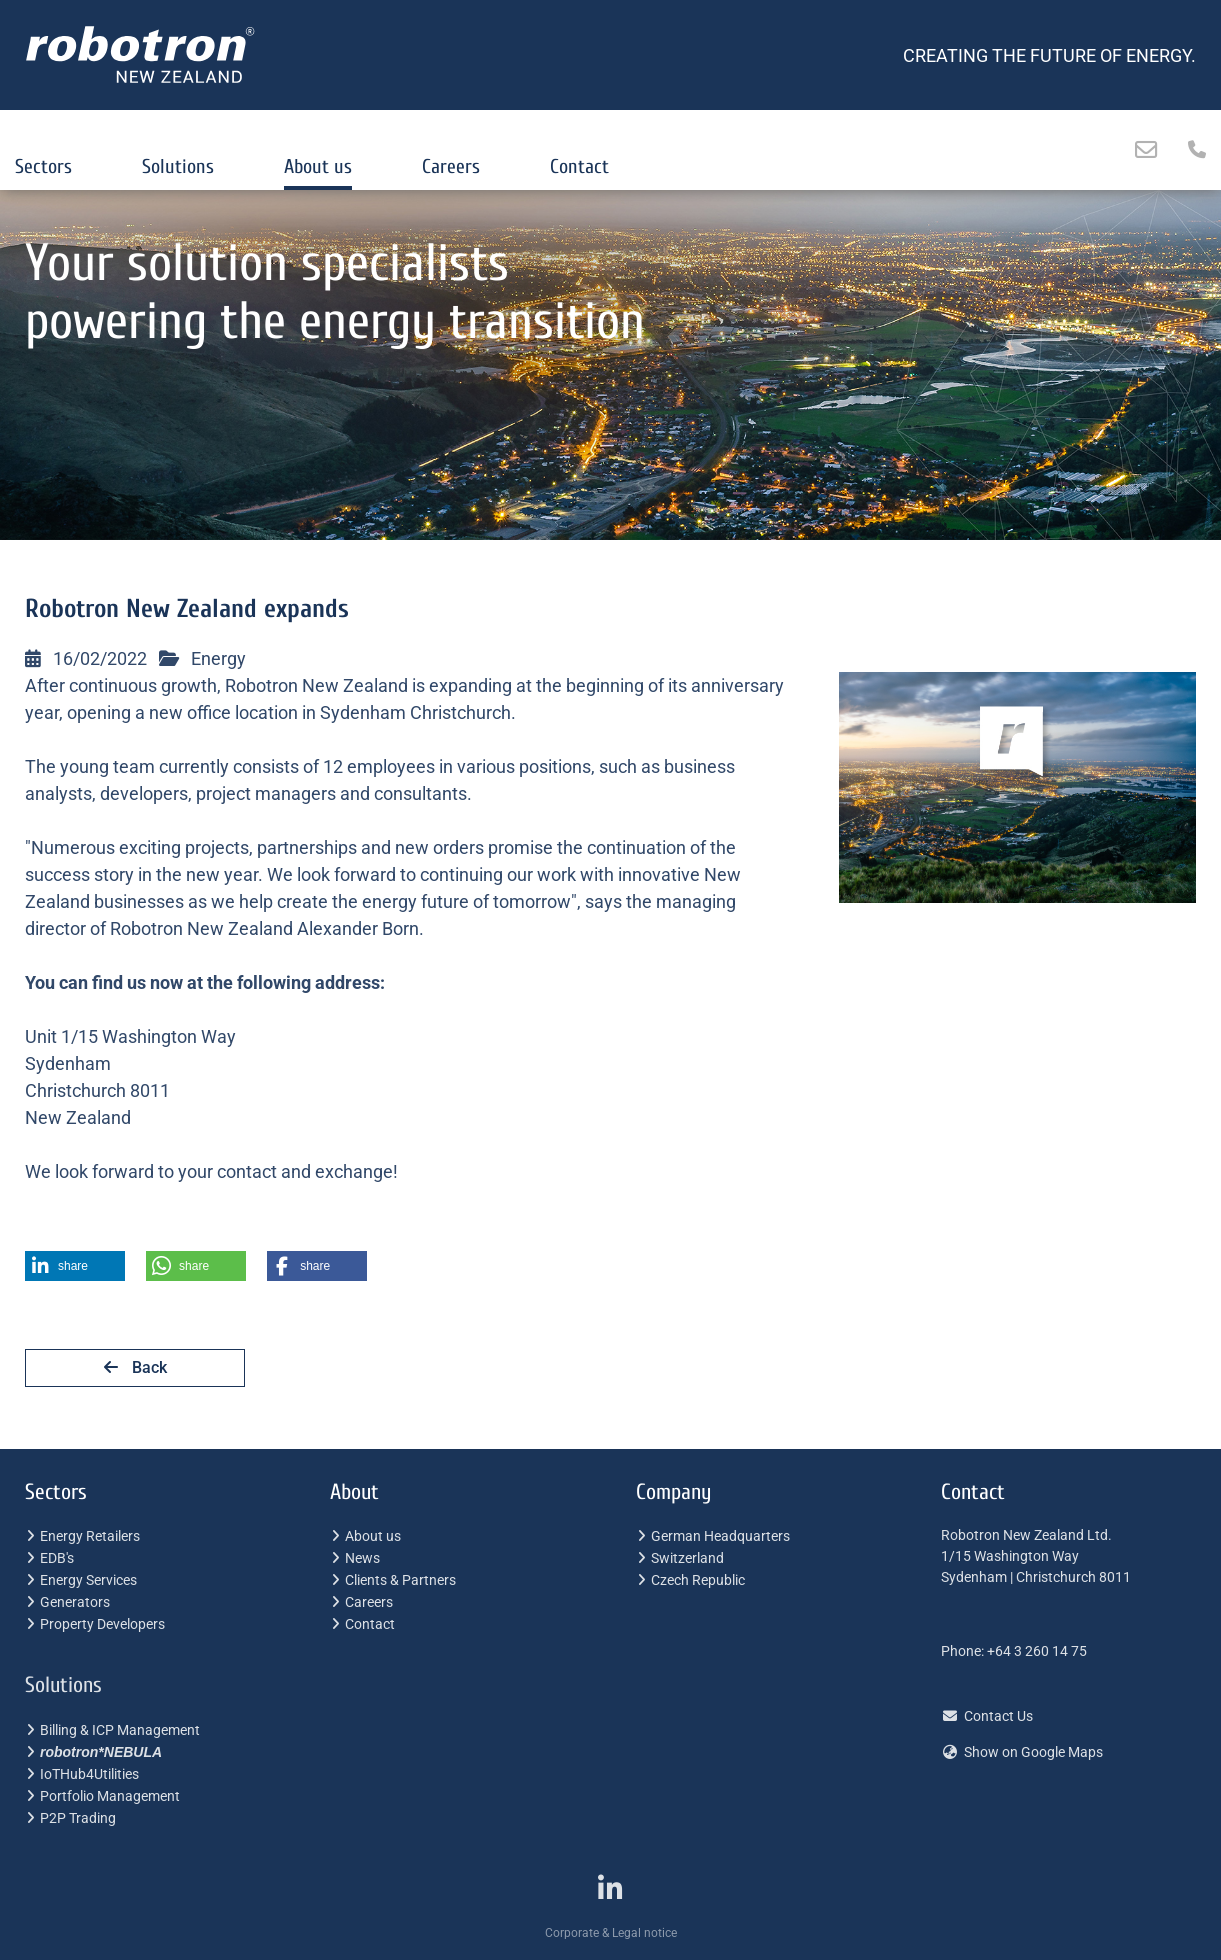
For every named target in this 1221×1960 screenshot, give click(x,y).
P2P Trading (78, 1818)
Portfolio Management (110, 1796)
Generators (75, 1602)
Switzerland (687, 1558)
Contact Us (998, 1716)
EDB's (57, 1558)
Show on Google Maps (1033, 1752)
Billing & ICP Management (120, 1730)
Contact (579, 166)
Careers (451, 166)
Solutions (178, 166)
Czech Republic (698, 1580)
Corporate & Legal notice (611, 1933)
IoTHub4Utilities (89, 1774)
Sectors (43, 166)
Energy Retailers (90, 1536)
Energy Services (88, 1580)
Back (135, 1367)
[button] (75, 1266)
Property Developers (102, 1624)
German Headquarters (720, 1536)
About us (318, 166)
